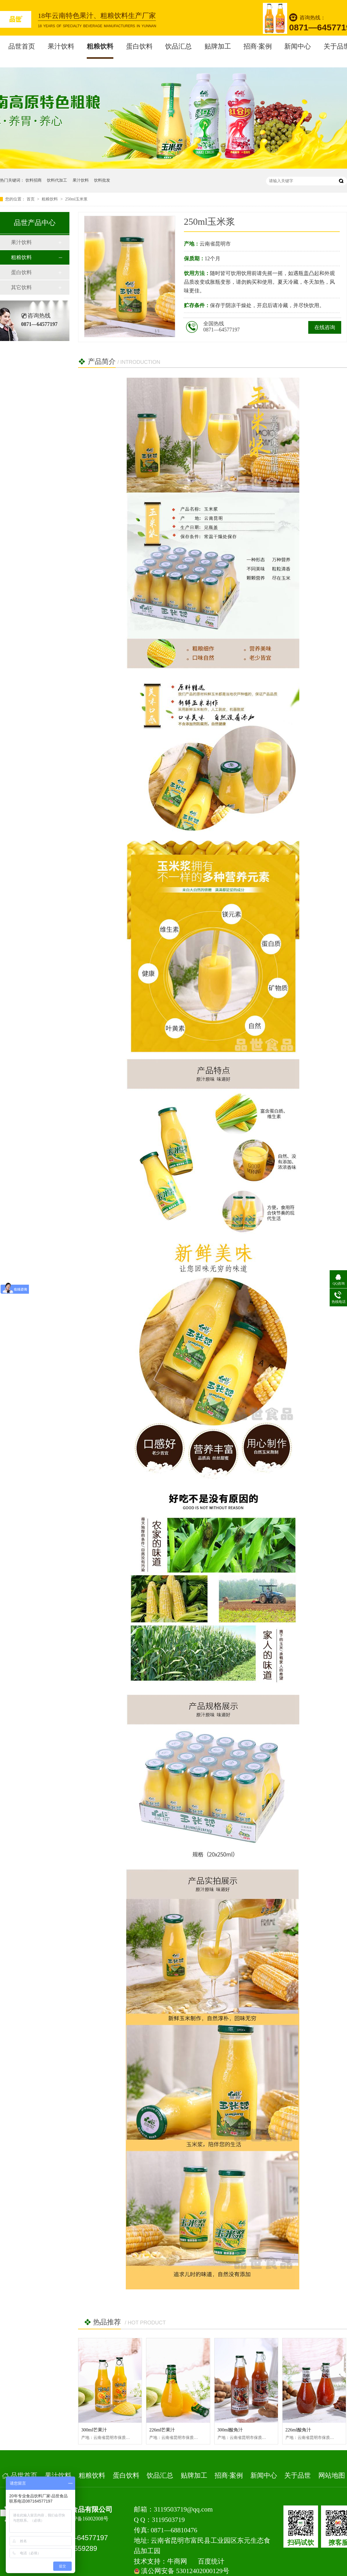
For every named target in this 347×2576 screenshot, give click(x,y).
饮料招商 (33, 180)
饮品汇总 (178, 46)
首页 (31, 199)
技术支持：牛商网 (160, 2561)
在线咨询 (324, 327)
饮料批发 (102, 180)
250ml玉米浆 (76, 199)
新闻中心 (297, 46)
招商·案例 (257, 46)
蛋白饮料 (139, 46)
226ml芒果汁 (162, 2429)
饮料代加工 (57, 180)
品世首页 (21, 46)
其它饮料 (21, 287)
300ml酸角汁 (230, 2429)
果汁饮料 (61, 46)
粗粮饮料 (100, 46)
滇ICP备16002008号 (86, 2519)
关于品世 (297, 2475)
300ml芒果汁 (94, 2429)
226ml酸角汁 (298, 2429)
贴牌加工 (217, 46)
